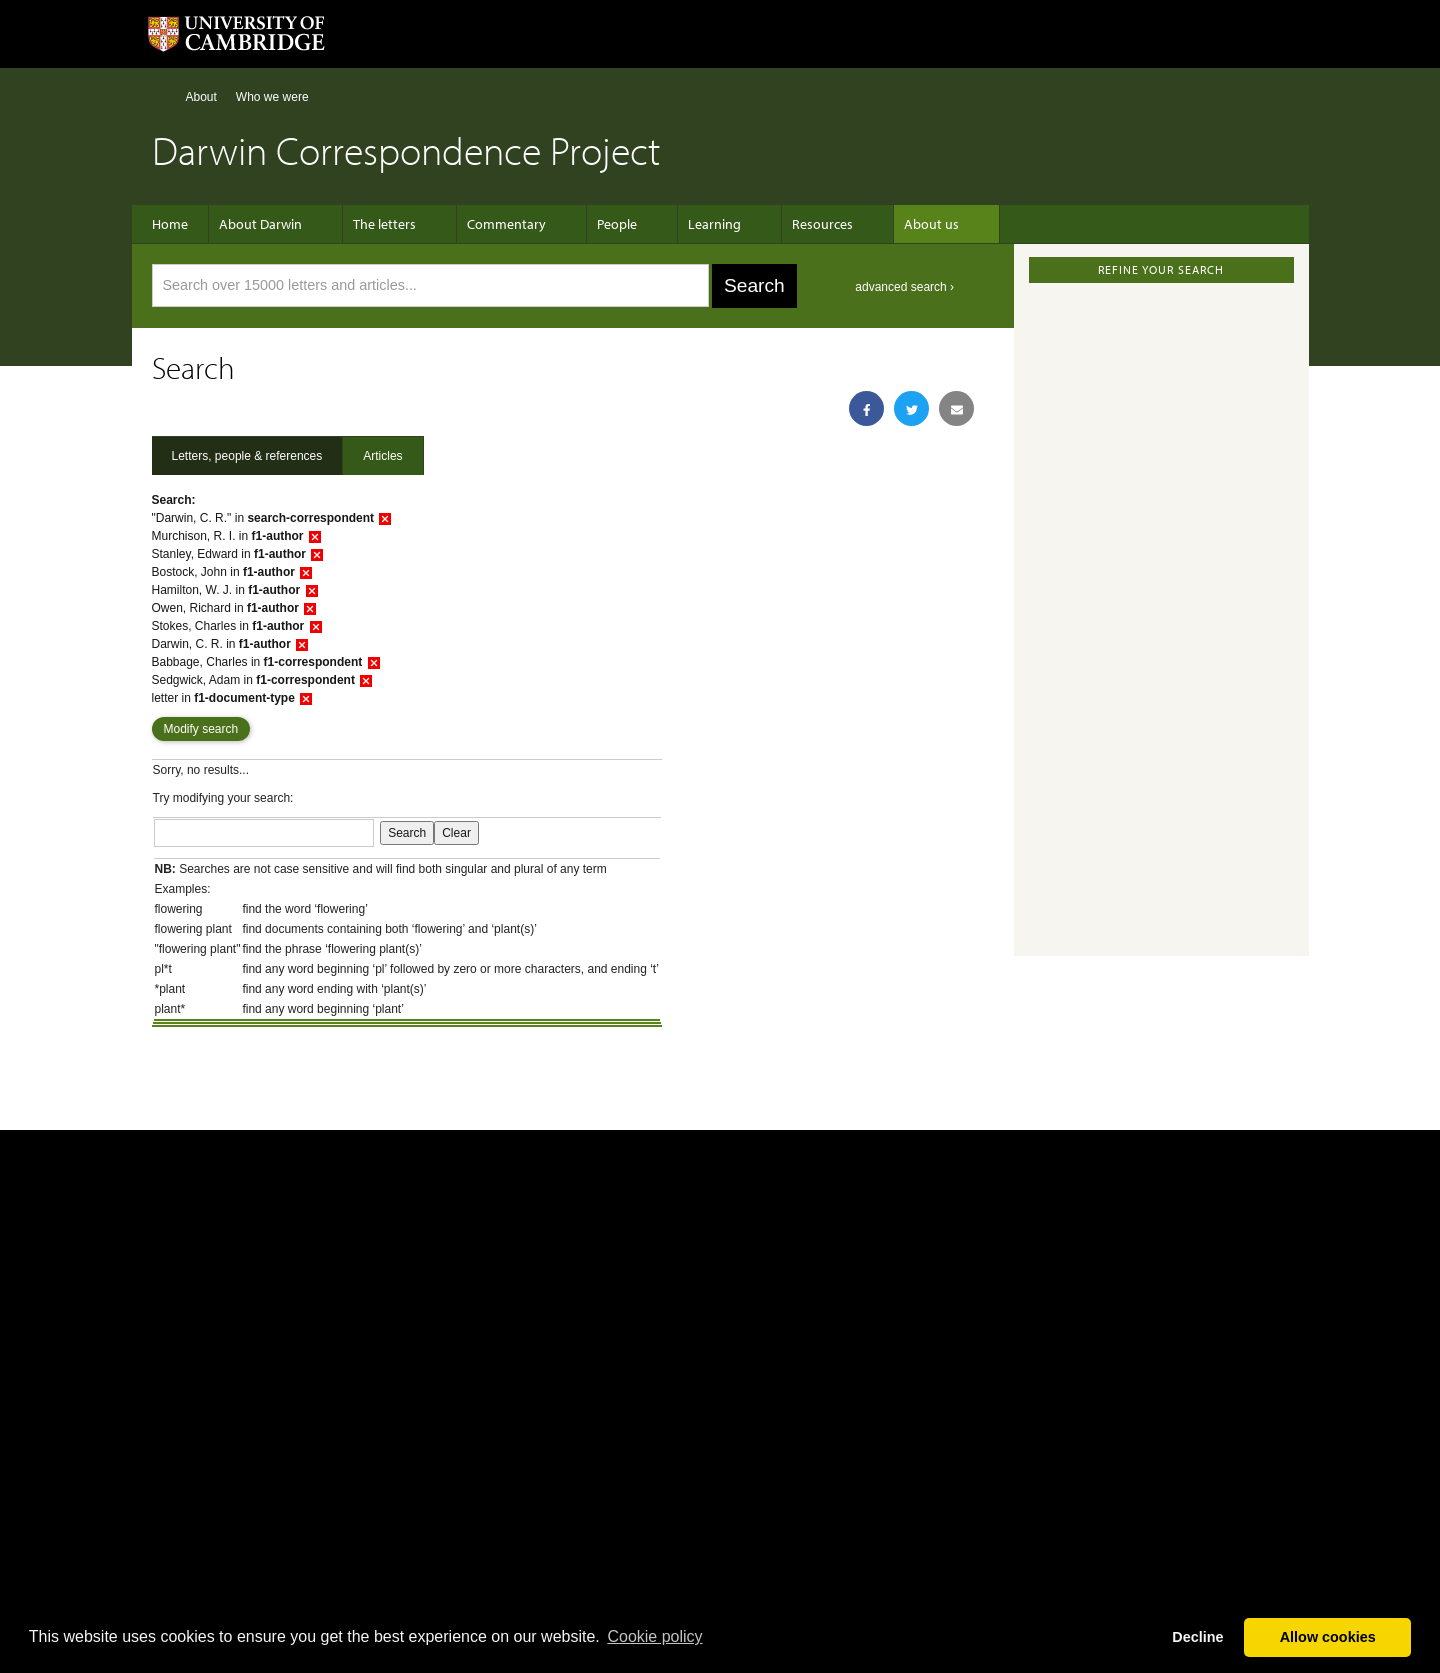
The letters (384, 224)
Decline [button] (1197, 1637)
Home (160, 96)
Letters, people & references (247, 456)
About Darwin (270, 224)
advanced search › (904, 287)
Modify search (201, 729)
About (201, 97)
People (597, 224)
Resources (782, 224)
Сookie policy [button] (654, 1636)
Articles (382, 456)
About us (881, 224)
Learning (684, 224)
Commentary (496, 224)
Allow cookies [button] (1328, 1637)
